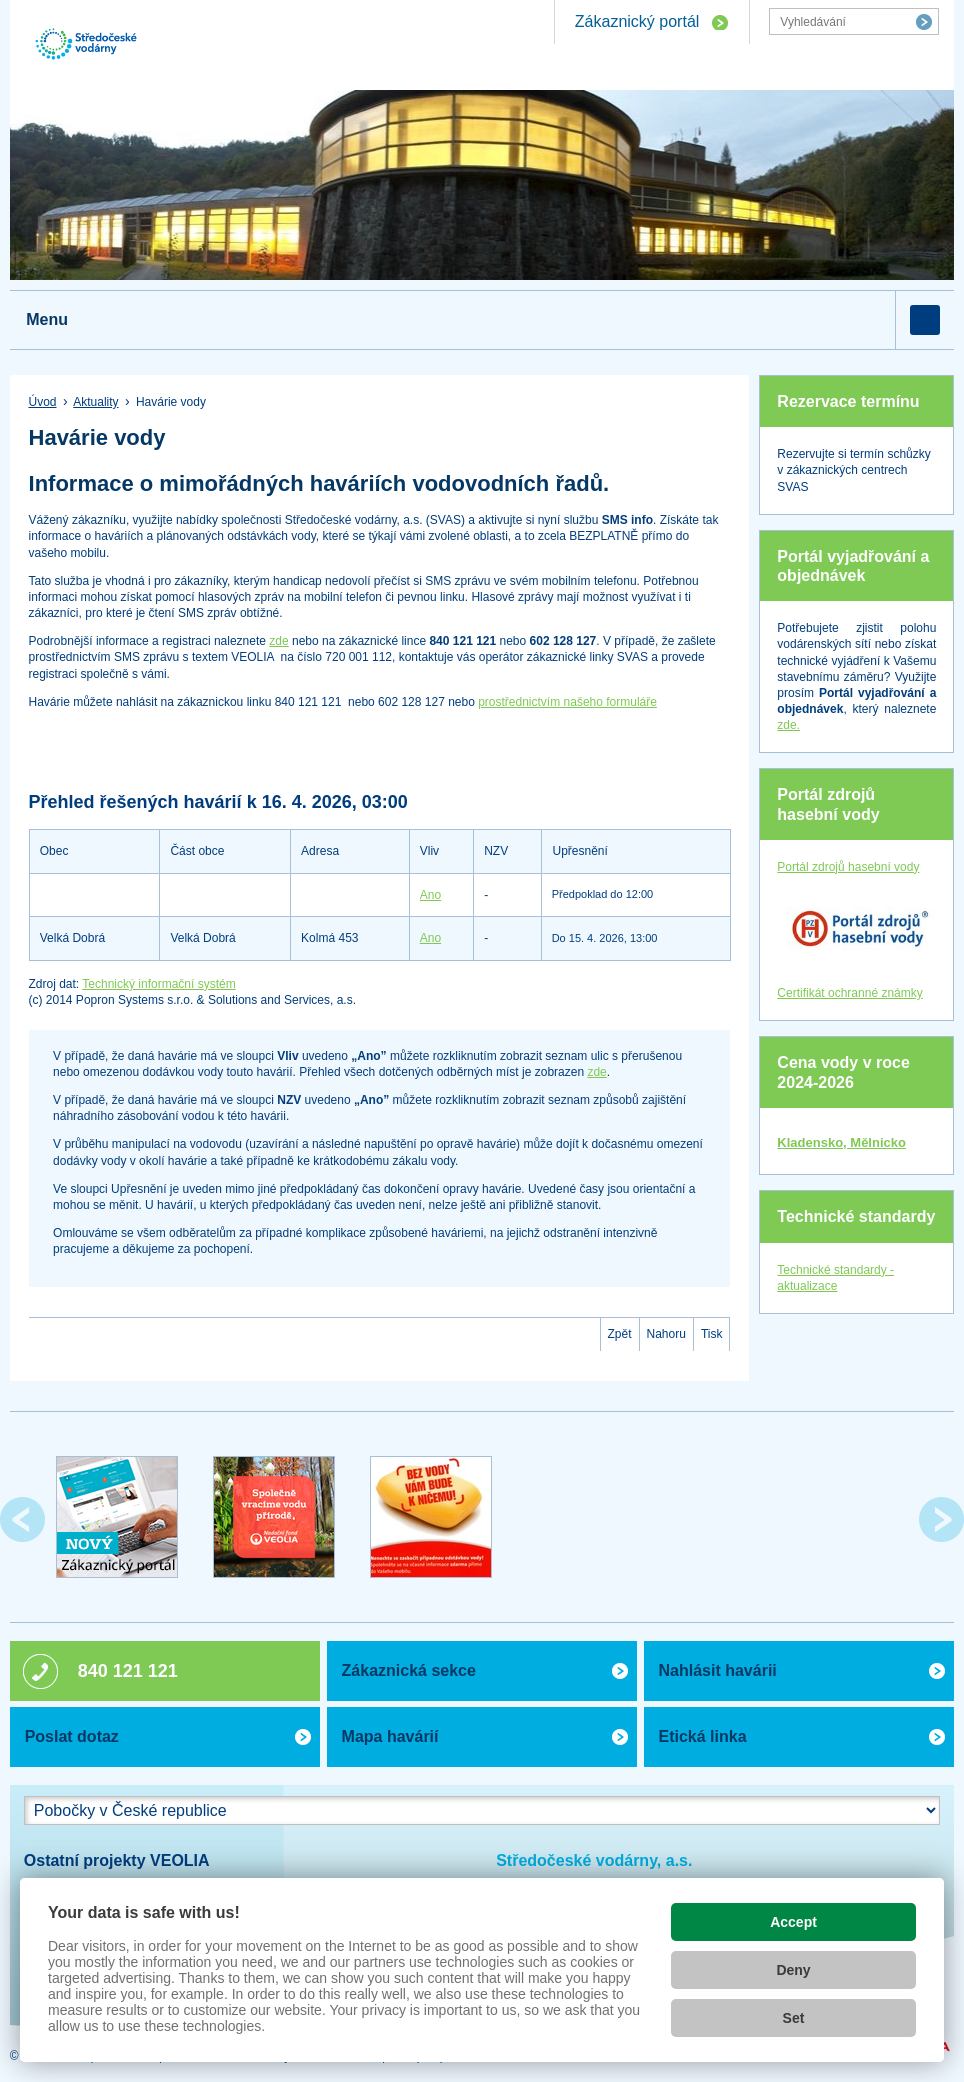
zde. (788, 725)
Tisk (712, 1334)
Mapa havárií (390, 1736)
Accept (793, 1922)
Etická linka (703, 1736)
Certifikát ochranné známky (849, 993)
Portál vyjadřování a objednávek (853, 566)
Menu (47, 319)
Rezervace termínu (848, 401)
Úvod (43, 402)
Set (794, 2018)
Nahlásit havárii (718, 1670)
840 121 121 (128, 1671)
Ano (430, 895)
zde (278, 641)
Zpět (620, 1334)
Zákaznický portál (637, 21)
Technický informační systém (158, 984)
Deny (793, 1970)
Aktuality (95, 402)
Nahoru (666, 1334)
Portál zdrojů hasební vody (828, 804)
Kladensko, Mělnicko (841, 1142)
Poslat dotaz (72, 1736)
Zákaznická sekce (409, 1670)
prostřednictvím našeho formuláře (567, 702)
